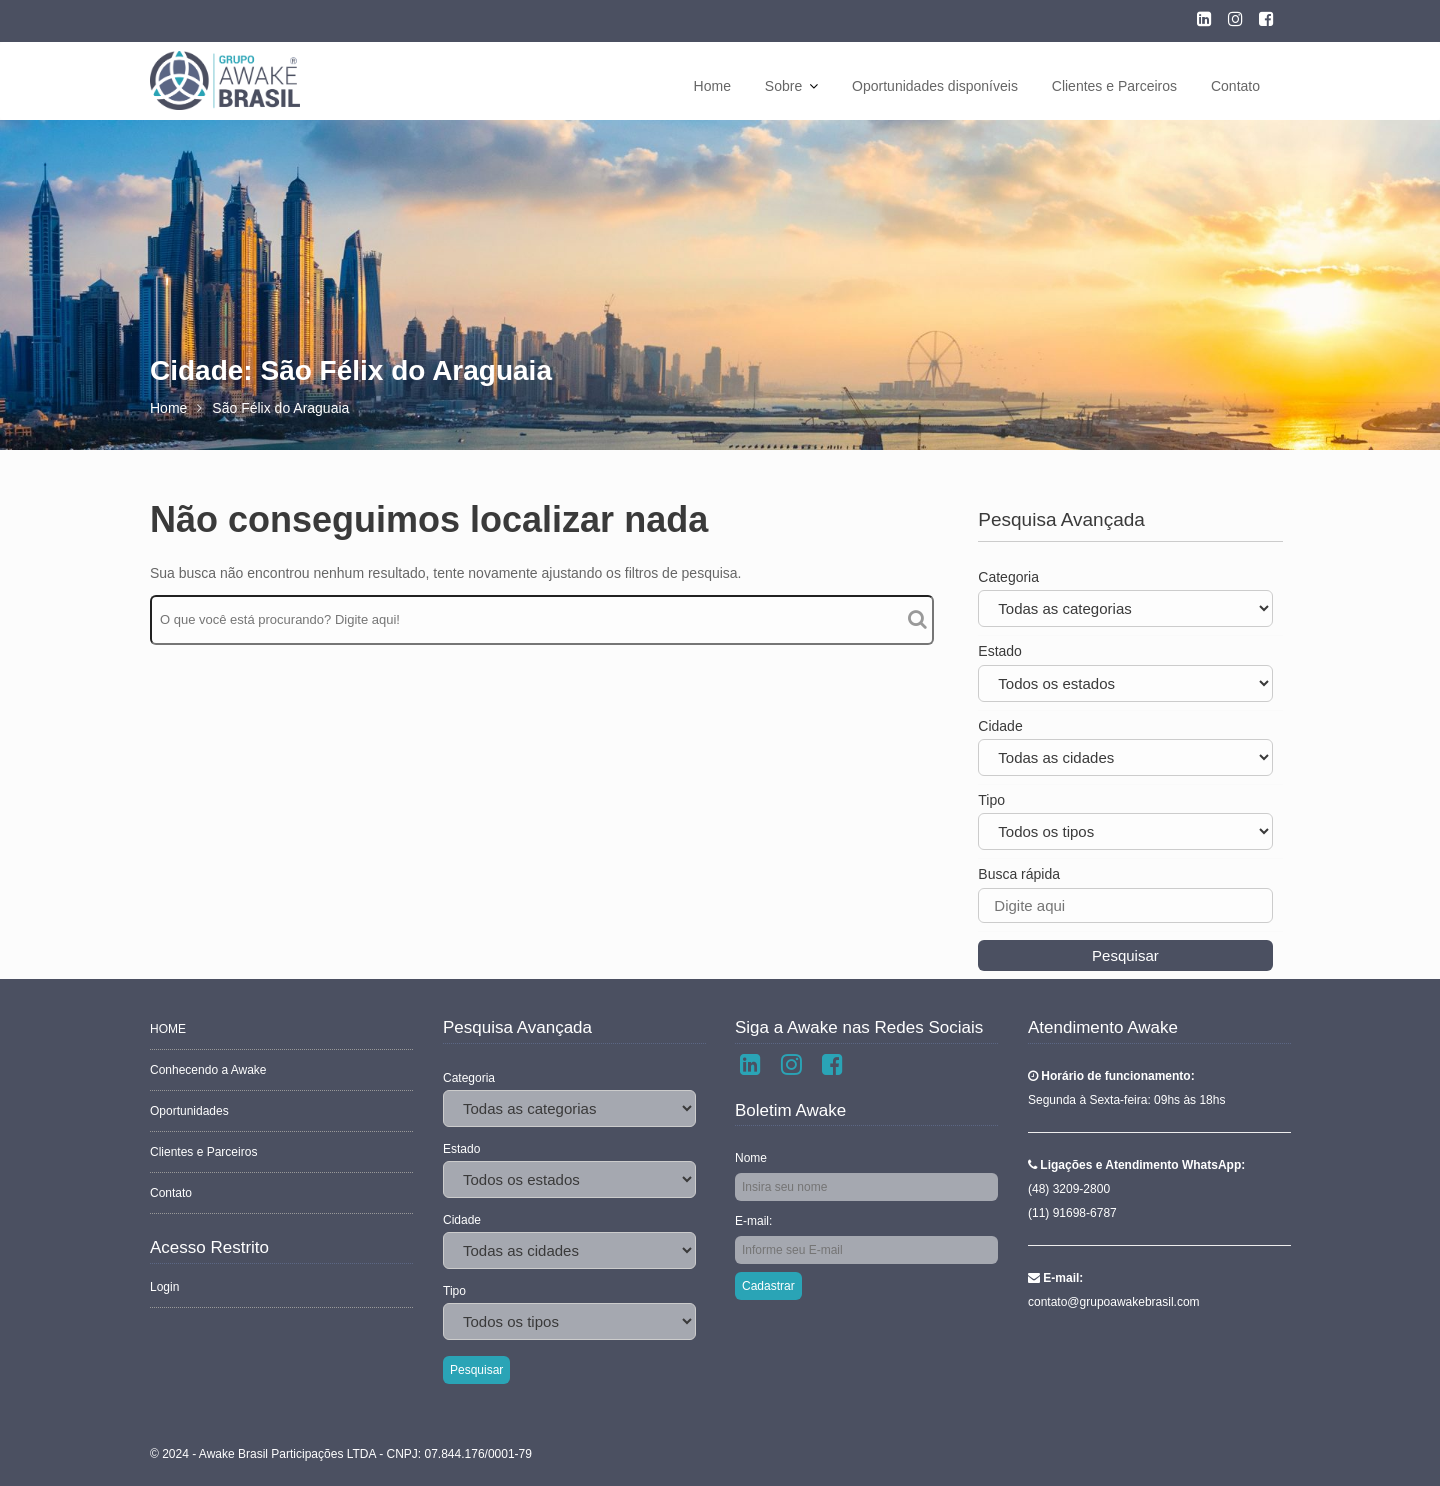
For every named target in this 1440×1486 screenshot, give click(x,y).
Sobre (783, 86)
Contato (1235, 86)
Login (165, 1285)
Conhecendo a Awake (208, 1071)
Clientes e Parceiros (1114, 86)
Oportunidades (190, 1111)
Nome (752, 1158)
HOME (169, 1030)
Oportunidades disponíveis (935, 86)
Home (712, 86)
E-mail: (754, 1221)
